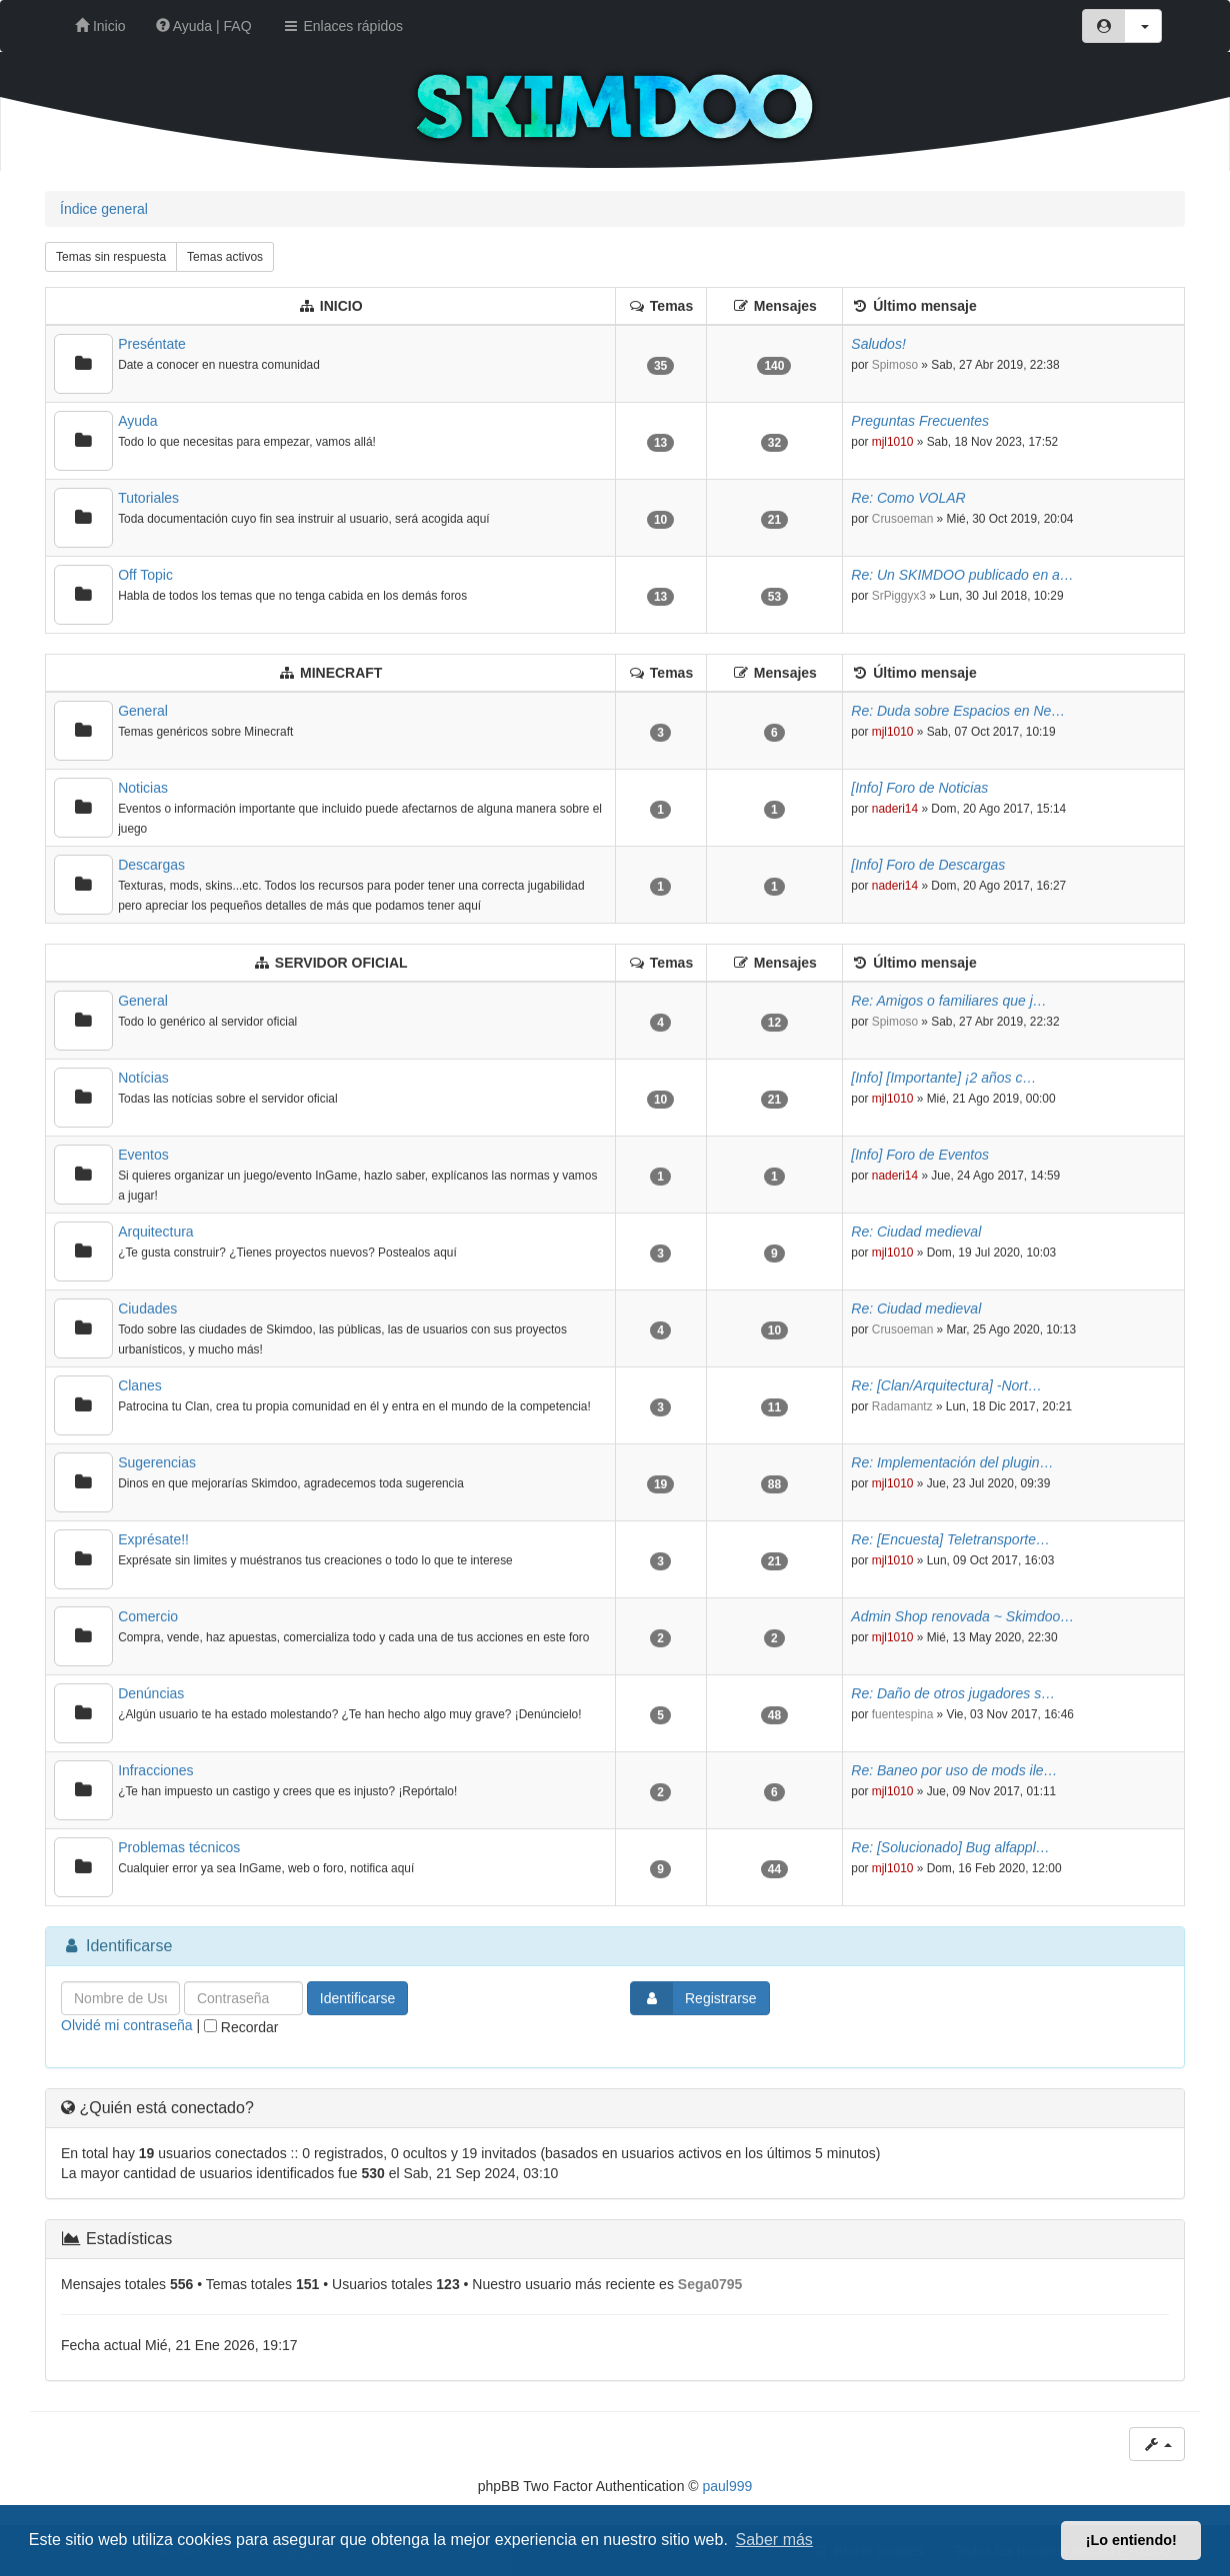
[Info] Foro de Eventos (920, 1155)
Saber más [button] (774, 2539)
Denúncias (151, 1693)
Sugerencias (157, 1462)
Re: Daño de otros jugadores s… (953, 1693)
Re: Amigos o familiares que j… (949, 1001)
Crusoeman (902, 519)
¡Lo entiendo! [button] (1131, 2540)
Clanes (140, 1385)
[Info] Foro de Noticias (919, 788)
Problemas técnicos (179, 1847)
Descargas (151, 865)
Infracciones (155, 1770)
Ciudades (147, 1308)
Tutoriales (148, 498)
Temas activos (225, 257)
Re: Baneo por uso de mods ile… (954, 1770)
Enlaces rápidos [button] (343, 26)
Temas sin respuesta (111, 257)
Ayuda (137, 421)
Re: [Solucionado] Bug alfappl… (950, 1847)
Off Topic (145, 575)
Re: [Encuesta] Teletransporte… (950, 1539)
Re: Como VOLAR (908, 498)
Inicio (100, 26)
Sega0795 (710, 2284)
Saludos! (878, 344)
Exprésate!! (153, 1539)
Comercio (148, 1616)
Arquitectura (155, 1232)
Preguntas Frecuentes (920, 421)
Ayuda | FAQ (204, 26)
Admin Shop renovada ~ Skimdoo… (962, 1616)
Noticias (143, 788)
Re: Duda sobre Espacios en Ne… (958, 711)
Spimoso (895, 365)
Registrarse (694, 1998)
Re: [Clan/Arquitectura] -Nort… (946, 1385)
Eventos (143, 1155)
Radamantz (902, 1406)
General (143, 711)
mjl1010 (893, 442)
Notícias (143, 1078)
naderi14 (895, 809)
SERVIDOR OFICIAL (341, 963)
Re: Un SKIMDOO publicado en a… (962, 575)
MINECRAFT (341, 673)
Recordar (241, 2027)
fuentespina (903, 1714)
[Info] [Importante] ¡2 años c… (943, 1078)
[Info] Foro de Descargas (928, 865)
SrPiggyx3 (899, 596)
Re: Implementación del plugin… (952, 1462)
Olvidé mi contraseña (127, 2025)
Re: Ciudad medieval (916, 1232)
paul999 (728, 2486)
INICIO (341, 306)
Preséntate (152, 344)
